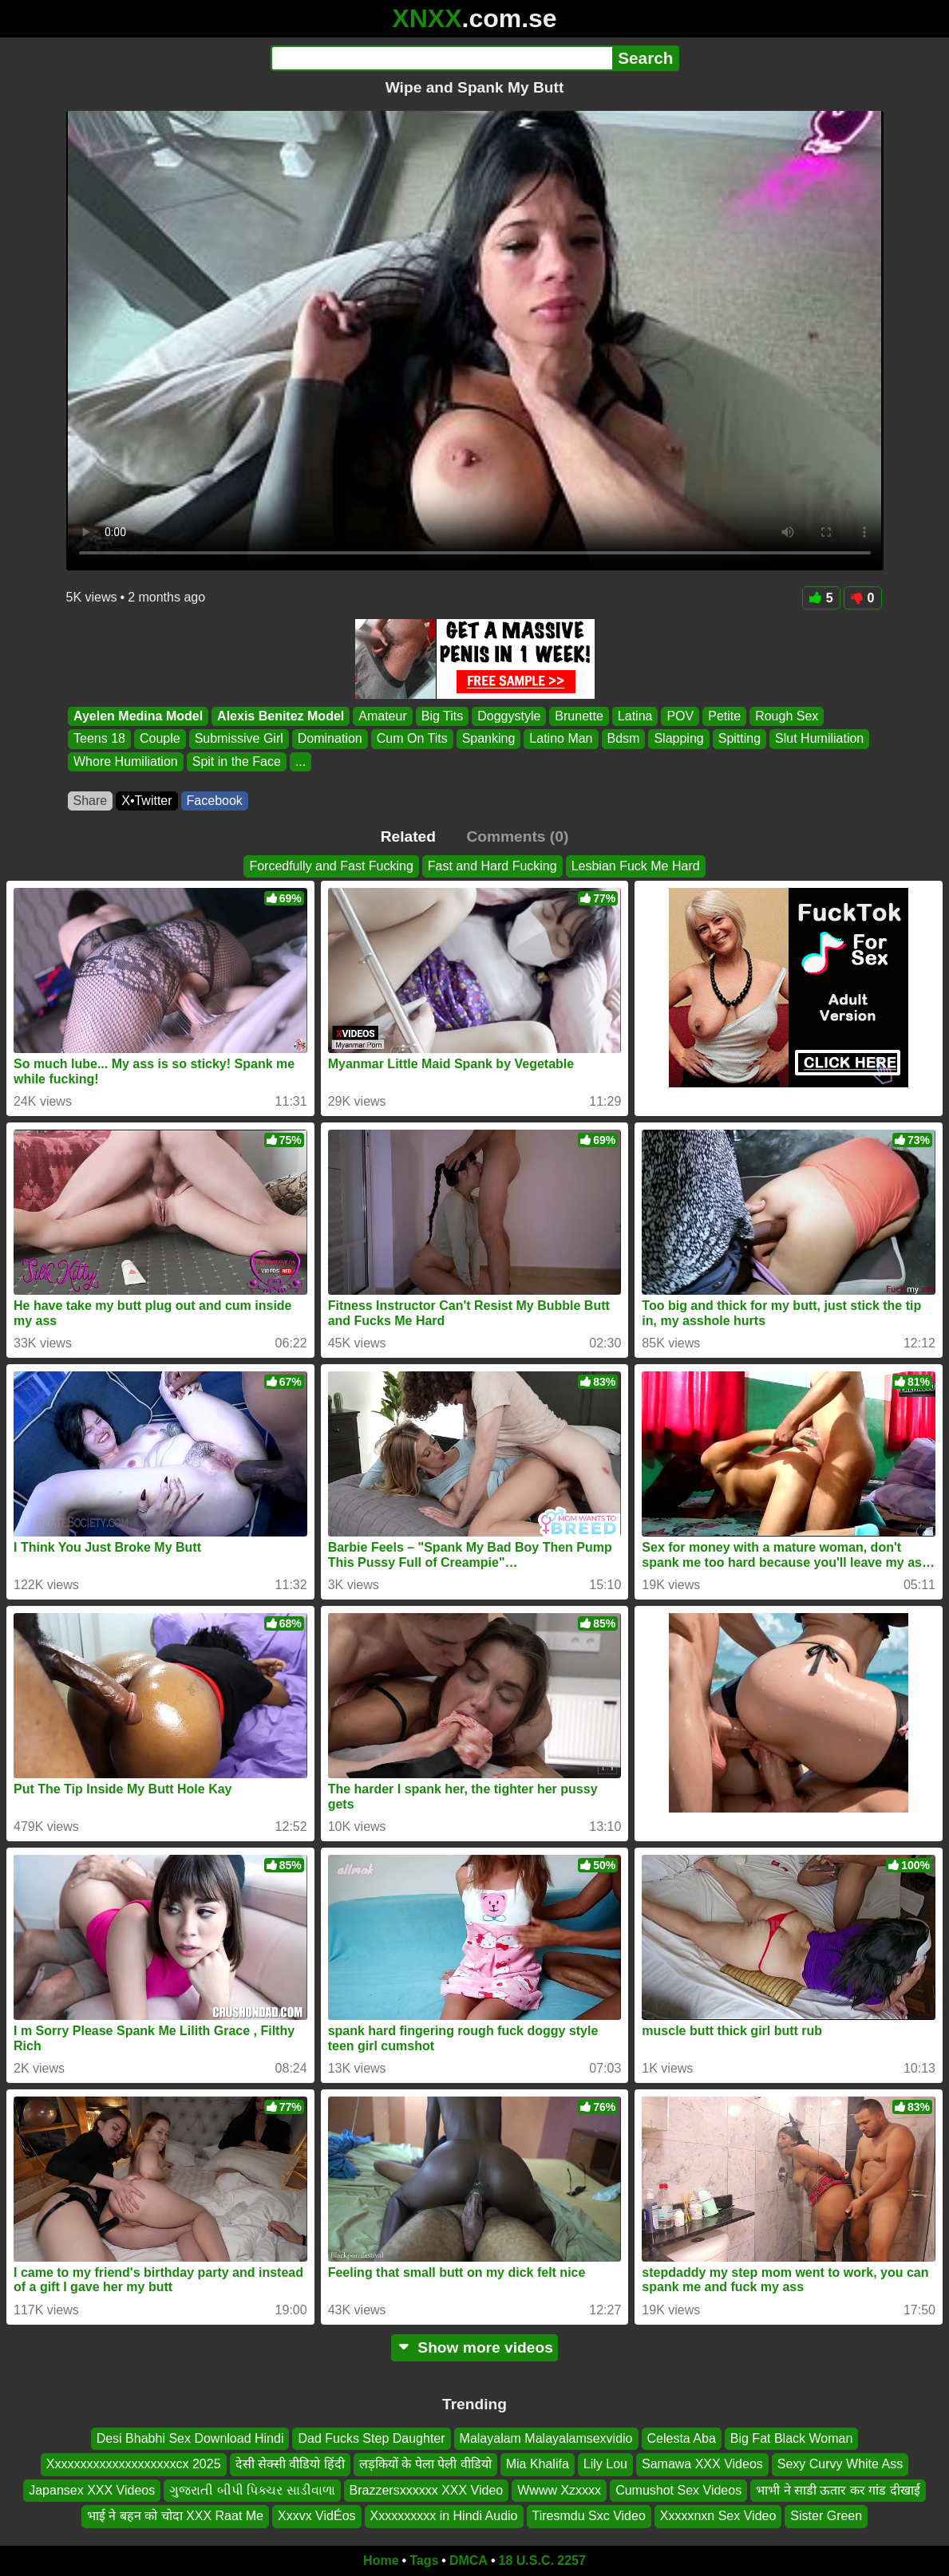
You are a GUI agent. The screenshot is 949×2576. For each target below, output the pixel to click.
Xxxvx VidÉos (317, 2516)
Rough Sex (786, 716)
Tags (423, 2560)
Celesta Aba (681, 2438)
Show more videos (474, 2347)
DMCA (468, 2560)
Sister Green (826, 2516)
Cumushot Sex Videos (678, 2489)
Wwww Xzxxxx (559, 2489)
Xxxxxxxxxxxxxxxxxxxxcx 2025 (133, 2464)
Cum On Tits (411, 739)
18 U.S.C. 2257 (542, 2560)
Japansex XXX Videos (92, 2489)
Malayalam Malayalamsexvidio (546, 2438)
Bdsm (623, 739)
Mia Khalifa (537, 2464)
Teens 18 (99, 739)
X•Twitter (146, 800)
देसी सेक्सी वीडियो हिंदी (290, 2464)
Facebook (215, 800)
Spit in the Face (236, 761)
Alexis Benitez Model (280, 716)
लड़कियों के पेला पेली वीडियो (425, 2464)
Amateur (382, 716)
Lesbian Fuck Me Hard (635, 866)
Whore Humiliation (125, 761)
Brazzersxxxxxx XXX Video (427, 2489)
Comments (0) (517, 836)
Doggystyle (508, 716)
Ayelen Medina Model (138, 716)
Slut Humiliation (819, 739)
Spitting (739, 739)
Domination (329, 739)
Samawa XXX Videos (702, 2464)
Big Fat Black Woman (791, 2438)
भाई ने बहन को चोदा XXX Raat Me (175, 2516)
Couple (159, 739)
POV (680, 716)
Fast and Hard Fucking (492, 866)
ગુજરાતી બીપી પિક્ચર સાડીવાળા (251, 2489)
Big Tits (441, 716)
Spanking (488, 739)
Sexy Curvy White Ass (840, 2464)
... (300, 761)
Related (408, 836)
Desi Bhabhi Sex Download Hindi (190, 2438)
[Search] (442, 58)
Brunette (579, 716)
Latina (634, 716)
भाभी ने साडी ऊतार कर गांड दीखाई (838, 2489)
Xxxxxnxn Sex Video (718, 2516)
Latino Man (560, 739)
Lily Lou (605, 2464)
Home (380, 2560)
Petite (724, 716)
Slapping (678, 739)
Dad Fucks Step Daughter (371, 2438)
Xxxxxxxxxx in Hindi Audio (444, 2516)
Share (90, 800)
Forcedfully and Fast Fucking (331, 866)
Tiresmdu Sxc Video (589, 2516)
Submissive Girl (238, 739)
